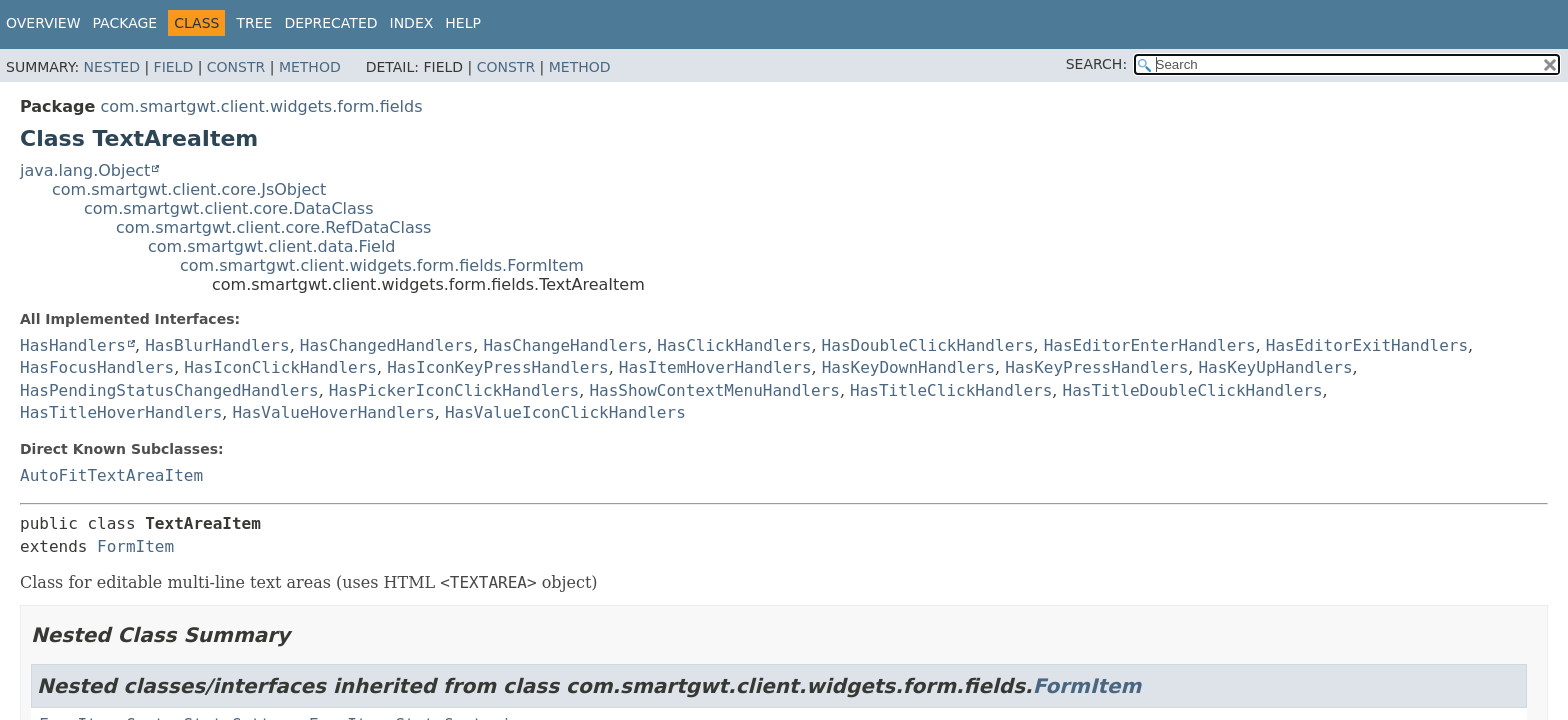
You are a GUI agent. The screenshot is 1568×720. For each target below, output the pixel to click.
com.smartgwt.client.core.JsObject (189, 189)
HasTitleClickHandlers (951, 390)
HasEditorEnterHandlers (1150, 345)
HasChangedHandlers (386, 345)
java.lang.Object (85, 170)
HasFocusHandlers (97, 367)
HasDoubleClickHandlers (928, 345)
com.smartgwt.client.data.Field (272, 246)
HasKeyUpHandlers (1275, 367)
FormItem (135, 546)
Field (174, 67)
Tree (254, 23)
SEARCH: (1096, 64)
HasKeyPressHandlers (1096, 367)
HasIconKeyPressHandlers (498, 367)
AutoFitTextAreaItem (111, 475)
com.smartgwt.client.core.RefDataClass (273, 227)
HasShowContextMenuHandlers (714, 390)
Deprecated (330, 23)
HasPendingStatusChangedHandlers (169, 390)
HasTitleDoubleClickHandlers (1193, 390)
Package (125, 23)
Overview (43, 23)
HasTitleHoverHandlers (121, 412)
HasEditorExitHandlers (1367, 345)
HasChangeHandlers (565, 345)
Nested (112, 67)
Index (412, 23)
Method (310, 67)
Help (463, 23)
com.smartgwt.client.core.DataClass (229, 208)
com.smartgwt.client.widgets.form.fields (261, 106)
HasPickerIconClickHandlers (454, 390)
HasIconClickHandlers (280, 367)
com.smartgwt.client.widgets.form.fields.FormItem (382, 265)
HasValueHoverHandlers (333, 412)
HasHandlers (73, 345)
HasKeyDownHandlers (908, 367)
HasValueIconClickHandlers (565, 412)
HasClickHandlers (734, 345)
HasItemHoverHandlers (715, 367)
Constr (236, 67)
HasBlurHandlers (217, 345)
